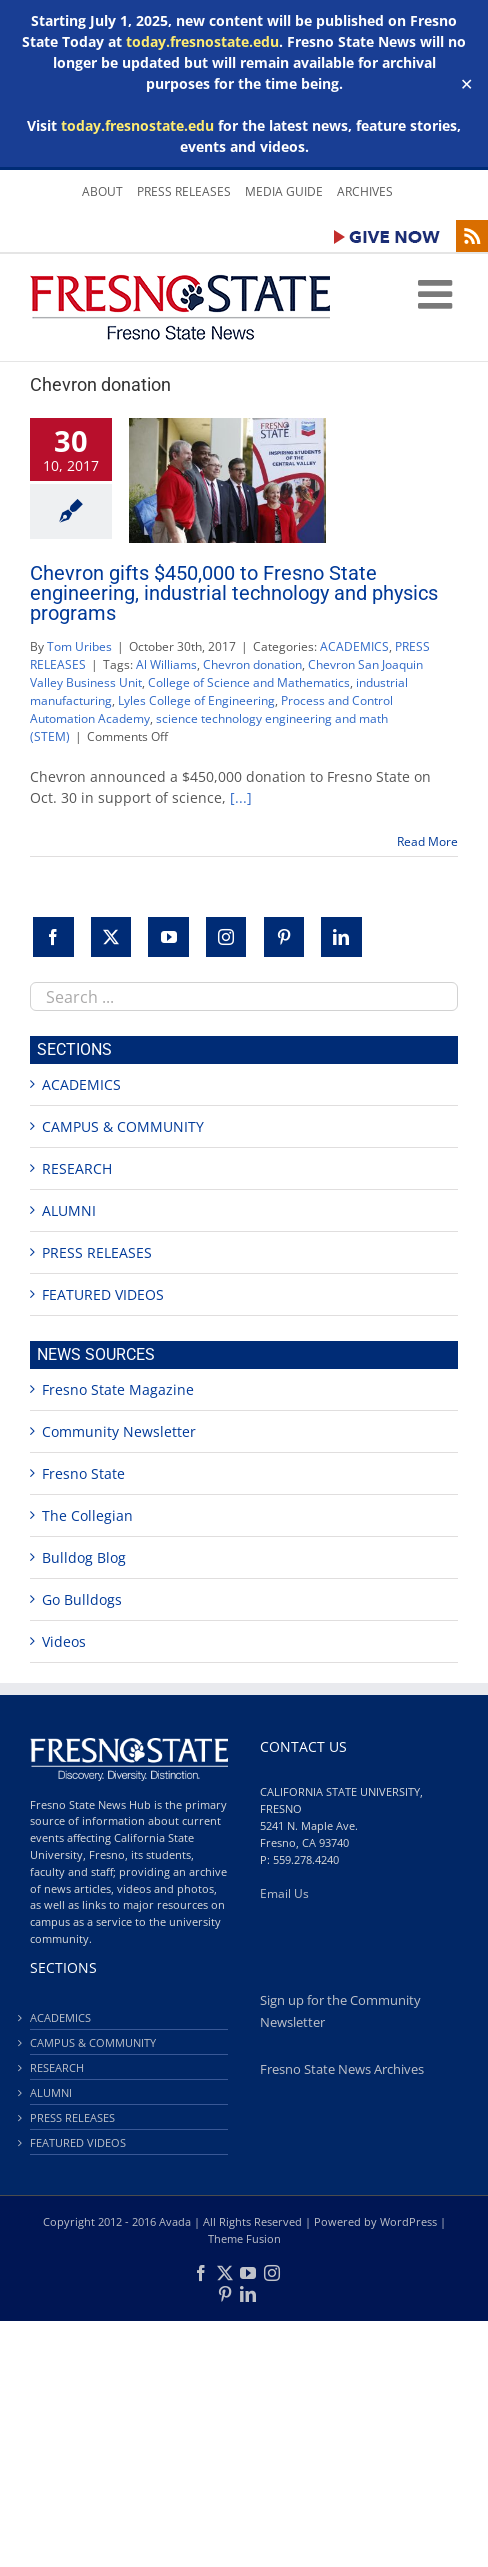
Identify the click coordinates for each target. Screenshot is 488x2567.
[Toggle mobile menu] (438, 294)
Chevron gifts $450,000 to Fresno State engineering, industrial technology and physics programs (234, 593)
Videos (64, 1641)
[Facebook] (53, 937)
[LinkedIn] (341, 937)
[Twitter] (111, 937)
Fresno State (83, 1473)
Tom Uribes (79, 646)
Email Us (284, 1893)
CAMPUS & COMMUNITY (123, 1126)
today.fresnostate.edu (202, 41)
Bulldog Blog (84, 1557)
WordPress (408, 2221)
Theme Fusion (244, 2238)
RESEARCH (77, 1168)
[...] (241, 797)
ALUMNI (69, 1210)
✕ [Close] (466, 83)
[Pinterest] (284, 937)
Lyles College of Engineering (196, 700)
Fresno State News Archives (342, 2069)
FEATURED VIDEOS (103, 1294)
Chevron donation (252, 664)
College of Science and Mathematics (249, 682)
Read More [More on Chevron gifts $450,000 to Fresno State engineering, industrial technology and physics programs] (427, 841)
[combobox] (244, 996)
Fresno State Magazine (118, 1389)
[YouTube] (168, 937)
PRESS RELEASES (97, 1252)
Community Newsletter (119, 1431)
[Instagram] (226, 937)
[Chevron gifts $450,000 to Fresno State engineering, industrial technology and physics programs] (227, 480)
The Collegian (87, 1515)
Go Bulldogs (82, 1599)
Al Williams (166, 664)
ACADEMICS (354, 646)
